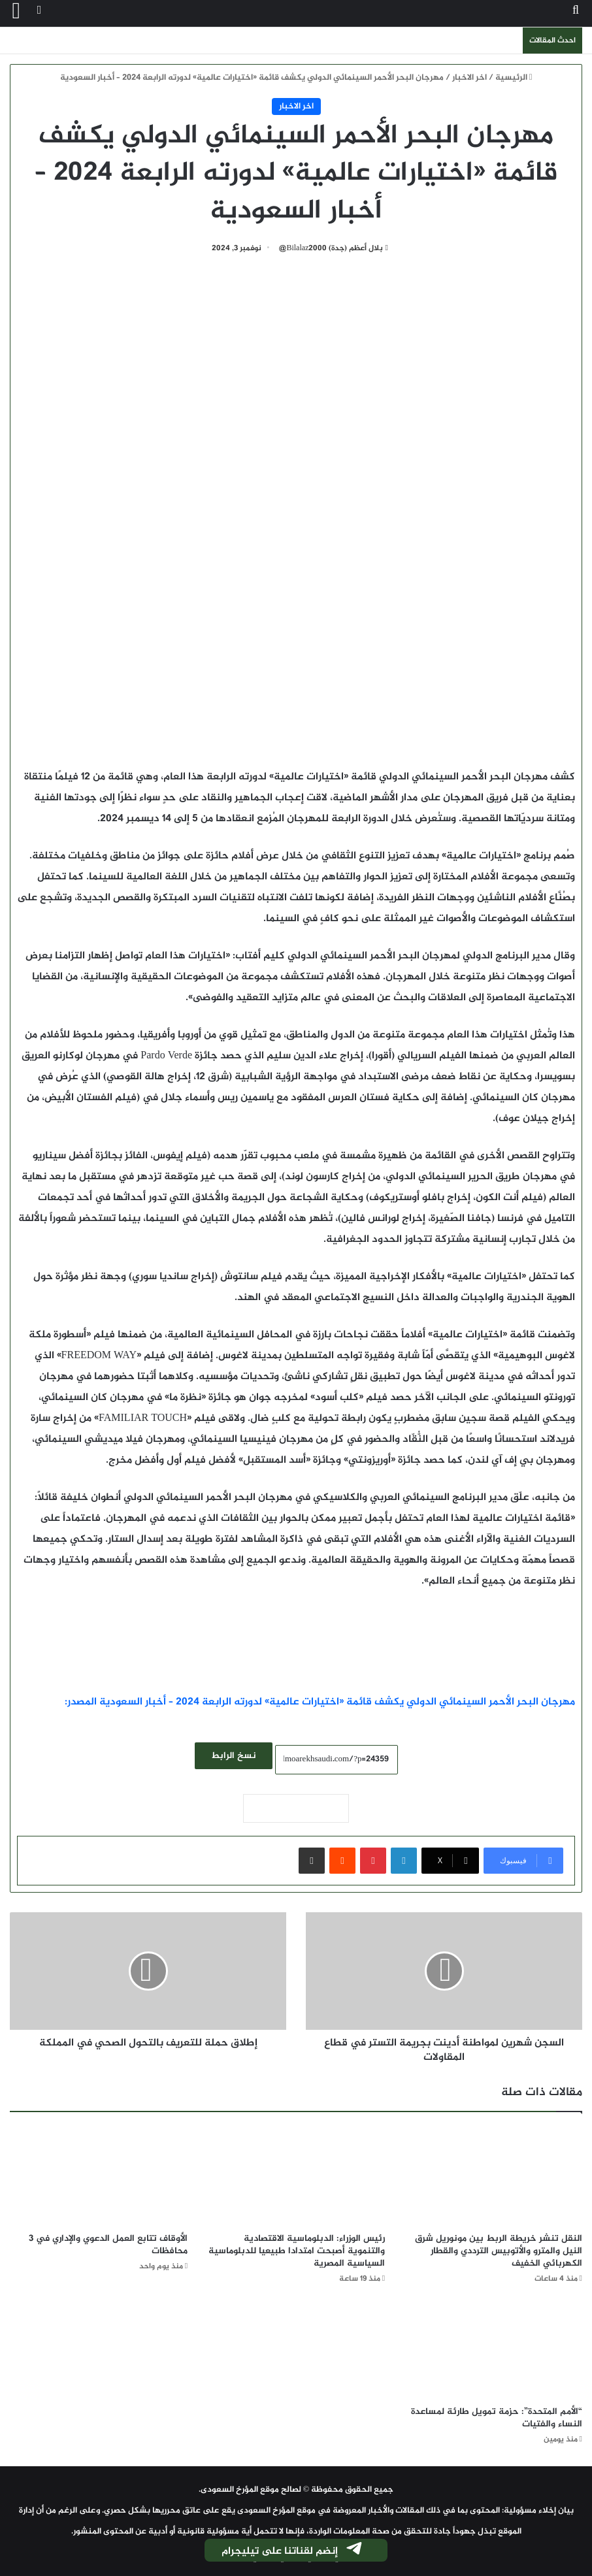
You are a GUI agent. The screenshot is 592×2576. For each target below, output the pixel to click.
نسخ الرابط (233, 1755)
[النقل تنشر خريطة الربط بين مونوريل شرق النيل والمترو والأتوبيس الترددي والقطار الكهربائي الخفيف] (493, 2175)
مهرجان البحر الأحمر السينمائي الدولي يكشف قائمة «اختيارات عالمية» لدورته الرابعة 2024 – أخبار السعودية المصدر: (320, 1702)
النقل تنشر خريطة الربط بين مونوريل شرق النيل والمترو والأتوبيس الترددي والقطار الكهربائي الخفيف (498, 2251)
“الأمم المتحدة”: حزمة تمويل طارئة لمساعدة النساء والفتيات (496, 2418)
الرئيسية (514, 78)
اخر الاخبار (469, 78)
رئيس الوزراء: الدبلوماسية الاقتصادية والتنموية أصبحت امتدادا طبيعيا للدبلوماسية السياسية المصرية (296, 2251)
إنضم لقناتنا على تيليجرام (293, 2551)
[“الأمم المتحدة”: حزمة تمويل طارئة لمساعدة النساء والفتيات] (493, 2349)
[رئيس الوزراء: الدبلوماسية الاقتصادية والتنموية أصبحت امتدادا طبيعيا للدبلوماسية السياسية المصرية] (296, 2175)
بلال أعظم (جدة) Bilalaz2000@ (331, 248)
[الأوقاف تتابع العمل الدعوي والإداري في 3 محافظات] (99, 2175)
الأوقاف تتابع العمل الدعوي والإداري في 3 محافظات (108, 2244)
